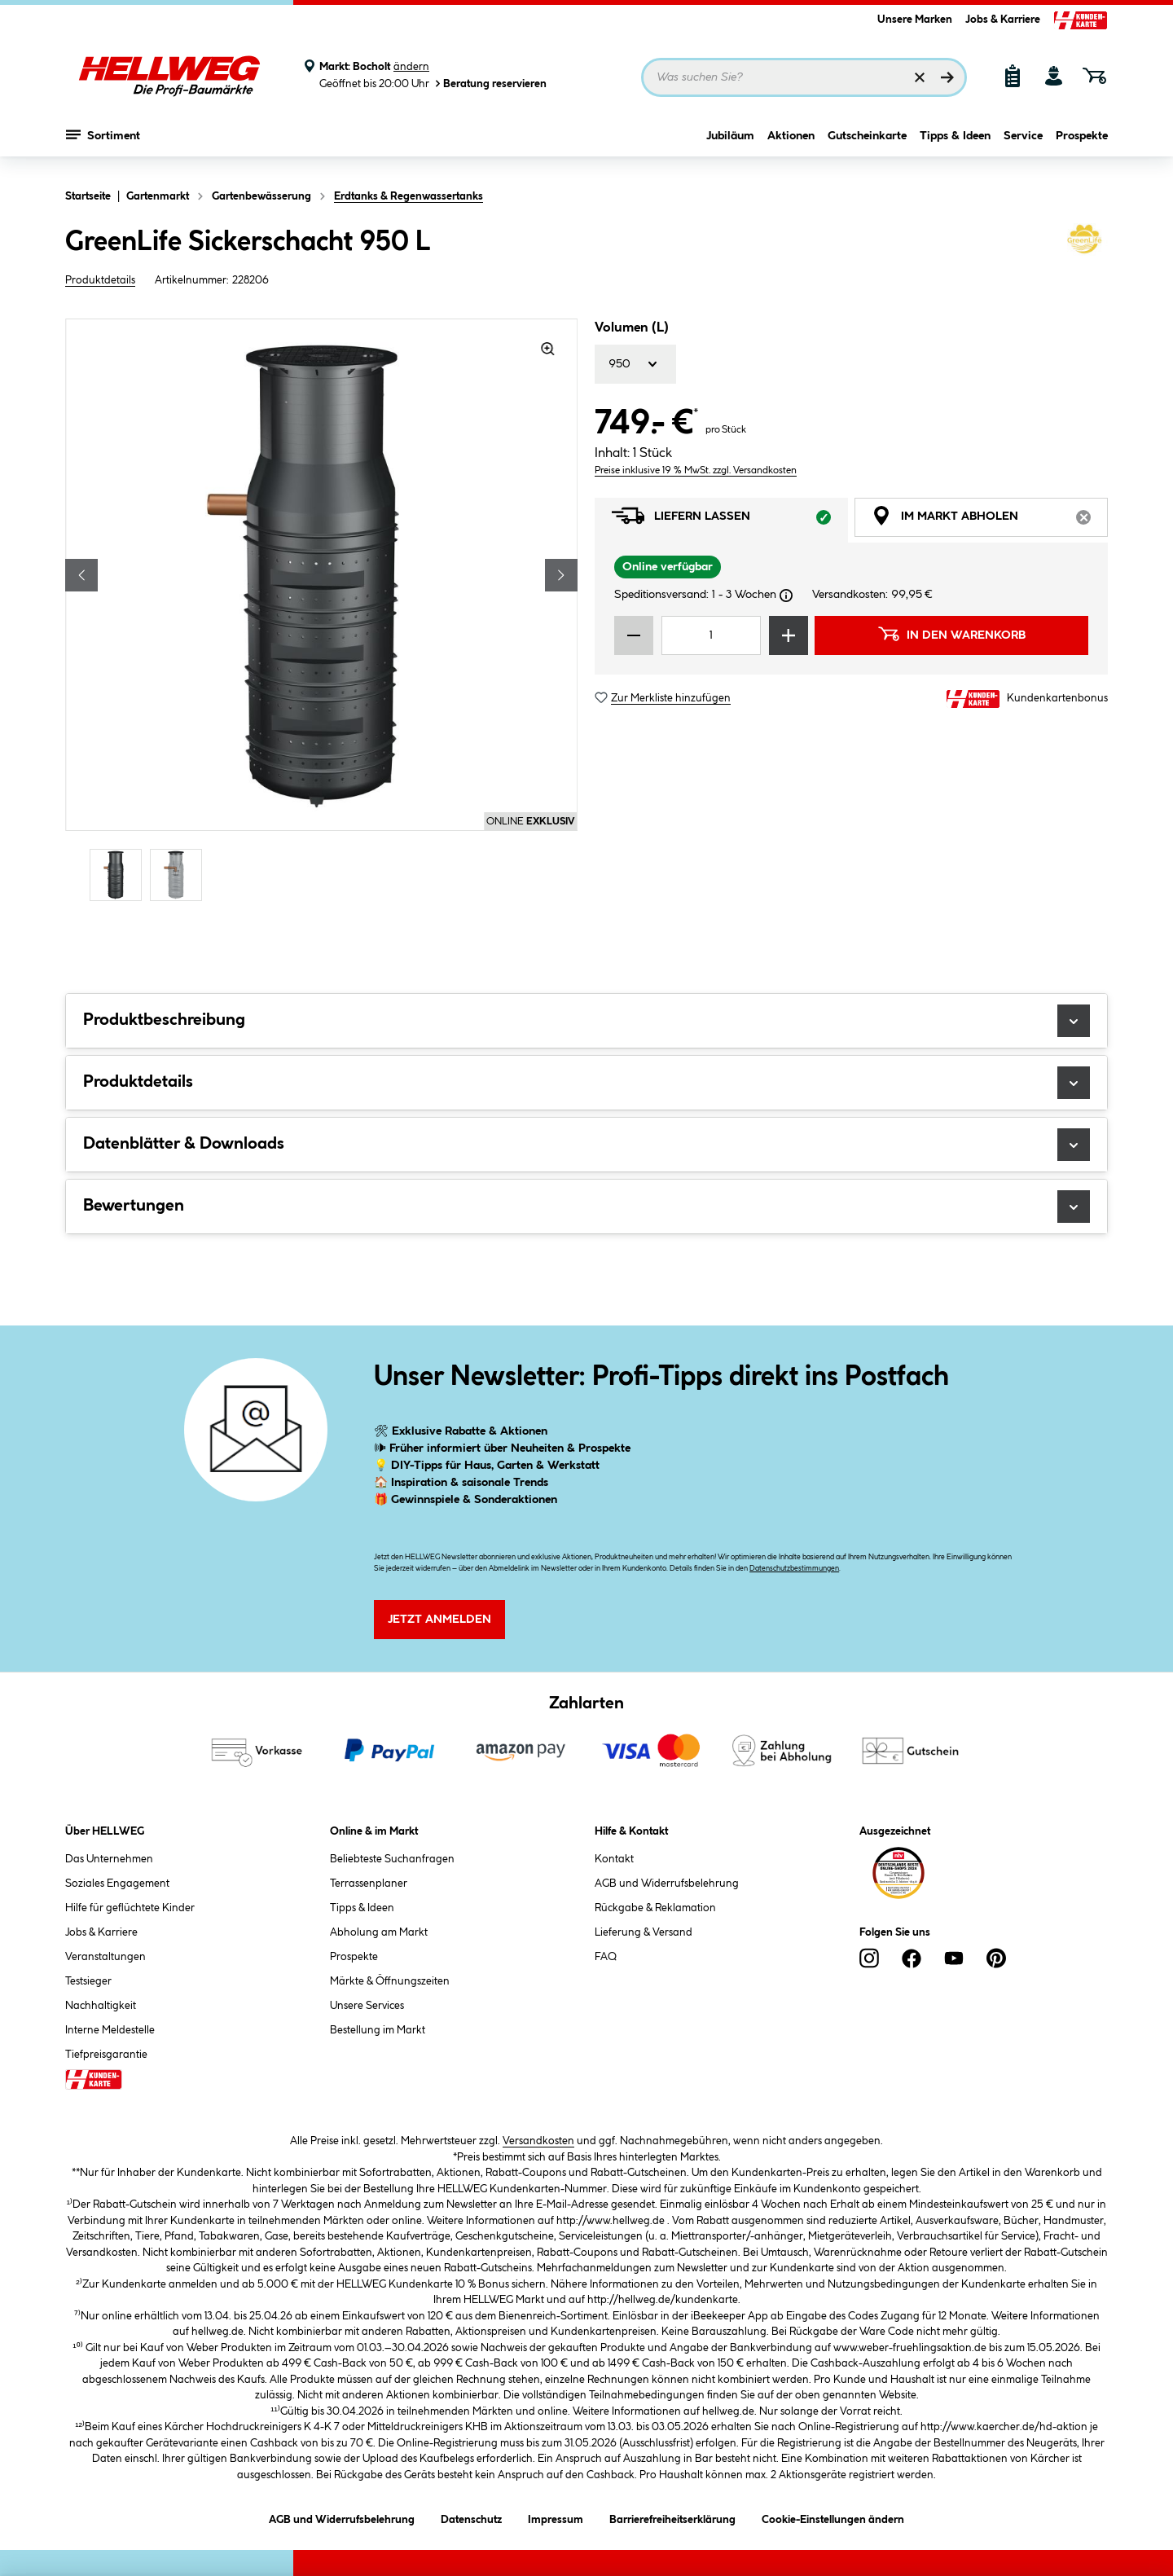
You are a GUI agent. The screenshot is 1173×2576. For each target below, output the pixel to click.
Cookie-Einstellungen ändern (833, 2517)
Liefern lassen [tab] (730, 520)
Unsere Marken (914, 19)
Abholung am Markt (379, 1932)
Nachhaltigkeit (100, 2006)
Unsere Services (367, 2006)
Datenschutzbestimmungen (794, 1568)
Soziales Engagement (117, 1883)
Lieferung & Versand (643, 1932)
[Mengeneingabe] (711, 635)
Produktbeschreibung (586, 1020)
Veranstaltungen (105, 1957)
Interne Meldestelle (110, 2030)
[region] (321, 612)
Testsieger (88, 1981)
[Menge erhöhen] (788, 635)
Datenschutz (471, 2517)
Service (1023, 144)
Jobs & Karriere (1002, 19)
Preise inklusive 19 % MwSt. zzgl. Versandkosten (696, 470)
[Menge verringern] (633, 635)
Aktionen (791, 144)
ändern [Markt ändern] (411, 67)
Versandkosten (538, 2141)
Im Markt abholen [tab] (990, 520)
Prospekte (1082, 144)
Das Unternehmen (109, 1859)
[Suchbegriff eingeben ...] (804, 77)
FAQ (606, 1957)
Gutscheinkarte (867, 144)
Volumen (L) (632, 328)
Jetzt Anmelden (439, 1619)
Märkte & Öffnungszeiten (390, 1981)
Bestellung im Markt (377, 2030)
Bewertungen (586, 1206)
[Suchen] (947, 77)
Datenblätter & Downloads (586, 1144)
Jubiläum (730, 144)
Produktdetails (100, 280)
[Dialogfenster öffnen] (786, 595)
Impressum (555, 2517)
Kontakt (614, 1859)
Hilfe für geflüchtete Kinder (130, 1908)
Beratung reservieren (490, 83)
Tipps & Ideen (955, 144)
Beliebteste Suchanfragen (392, 1859)
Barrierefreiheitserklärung (672, 2517)
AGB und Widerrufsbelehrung (667, 1883)
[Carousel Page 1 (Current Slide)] (120, 874)
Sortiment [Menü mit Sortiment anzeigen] (103, 142)
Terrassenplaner (368, 1883)
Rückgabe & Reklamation (655, 1908)
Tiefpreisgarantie (106, 2054)
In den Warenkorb (951, 633)
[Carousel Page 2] (180, 874)
